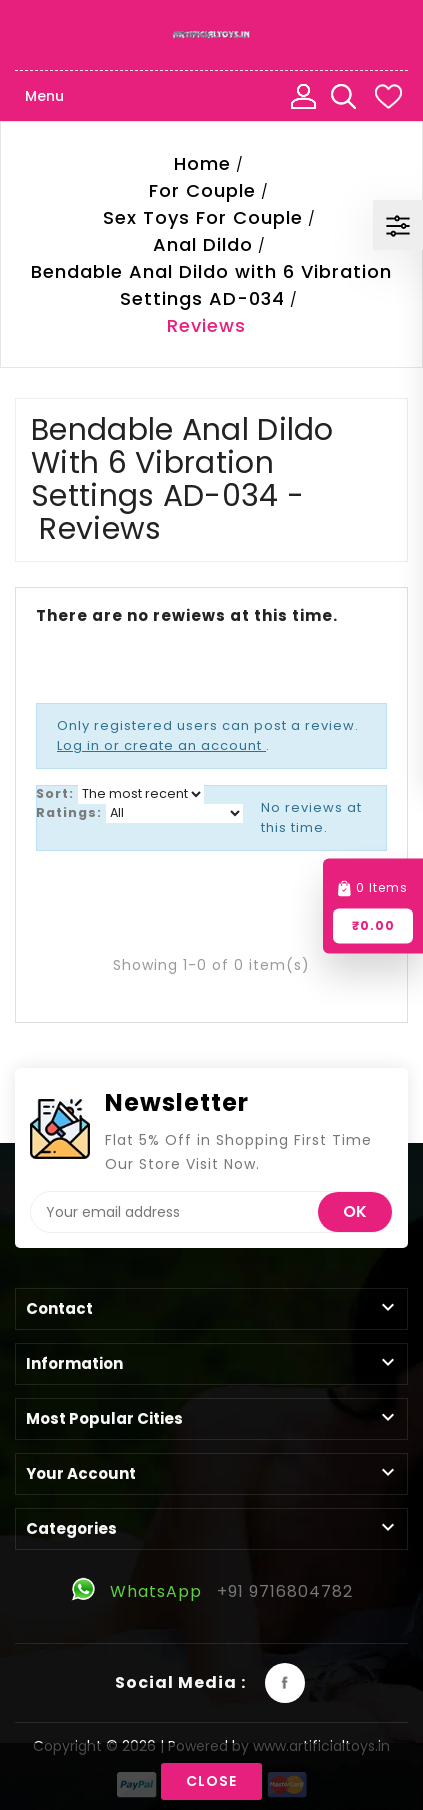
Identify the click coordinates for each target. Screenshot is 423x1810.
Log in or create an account (161, 745)
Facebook (285, 1683)
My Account (303, 96)
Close (211, 1781)
